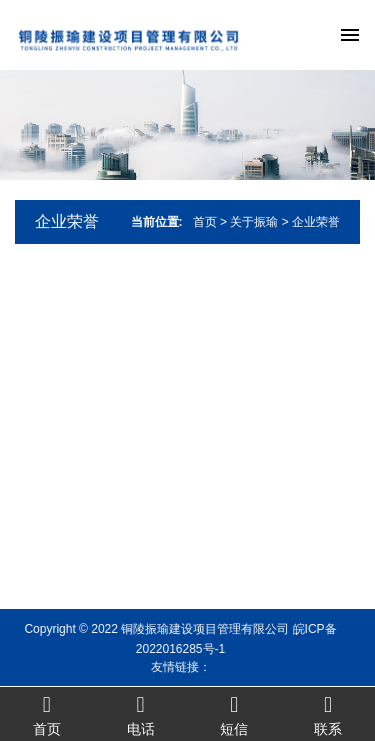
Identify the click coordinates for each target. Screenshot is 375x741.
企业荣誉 (67, 221)
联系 (328, 714)
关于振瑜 (254, 222)
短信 (235, 714)
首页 (205, 222)
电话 (141, 714)
